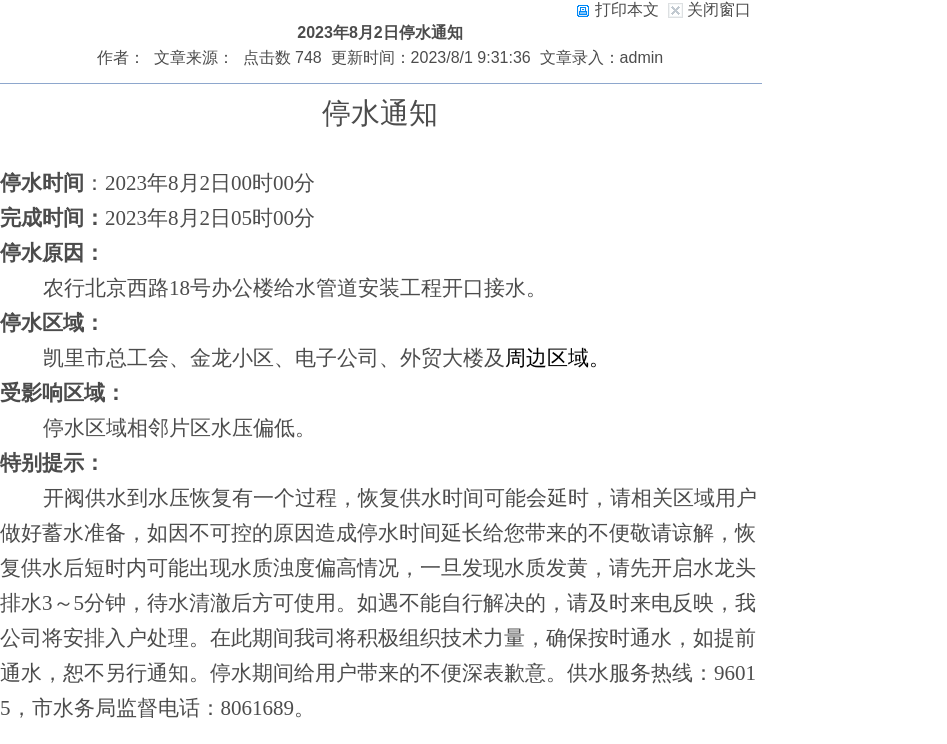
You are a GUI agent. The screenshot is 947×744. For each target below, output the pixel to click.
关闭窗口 (719, 9)
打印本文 (617, 9)
